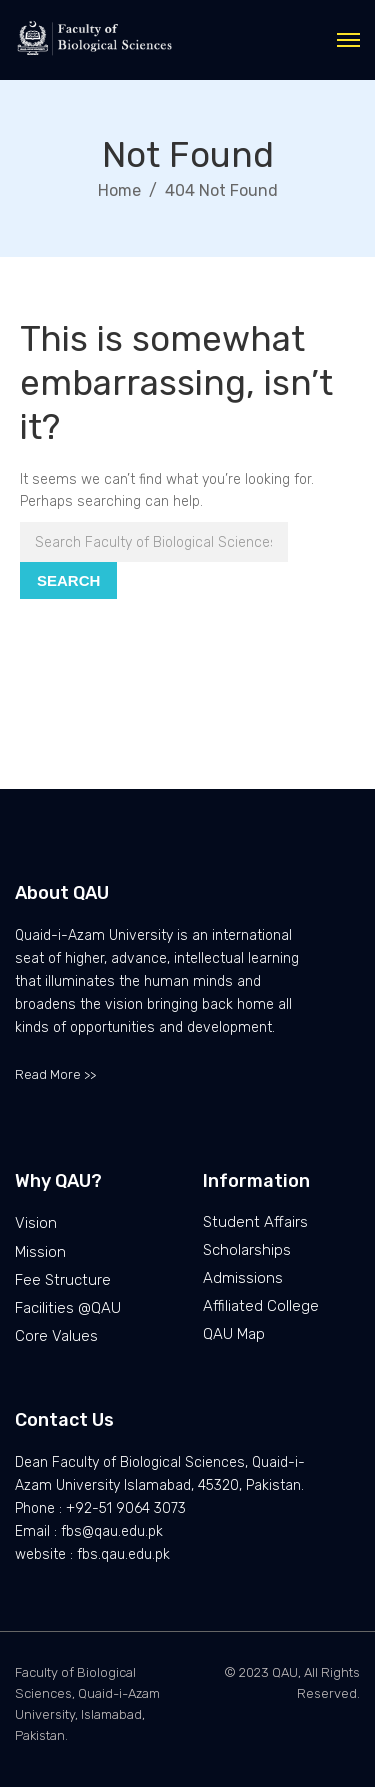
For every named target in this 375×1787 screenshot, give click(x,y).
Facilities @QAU (68, 1308)
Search (68, 580)
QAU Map (234, 1334)
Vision (36, 1223)
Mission (40, 1252)
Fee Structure (63, 1280)
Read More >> (55, 1074)
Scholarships (247, 1250)
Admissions (243, 1278)
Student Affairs (255, 1222)
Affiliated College (261, 1306)
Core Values (56, 1336)
